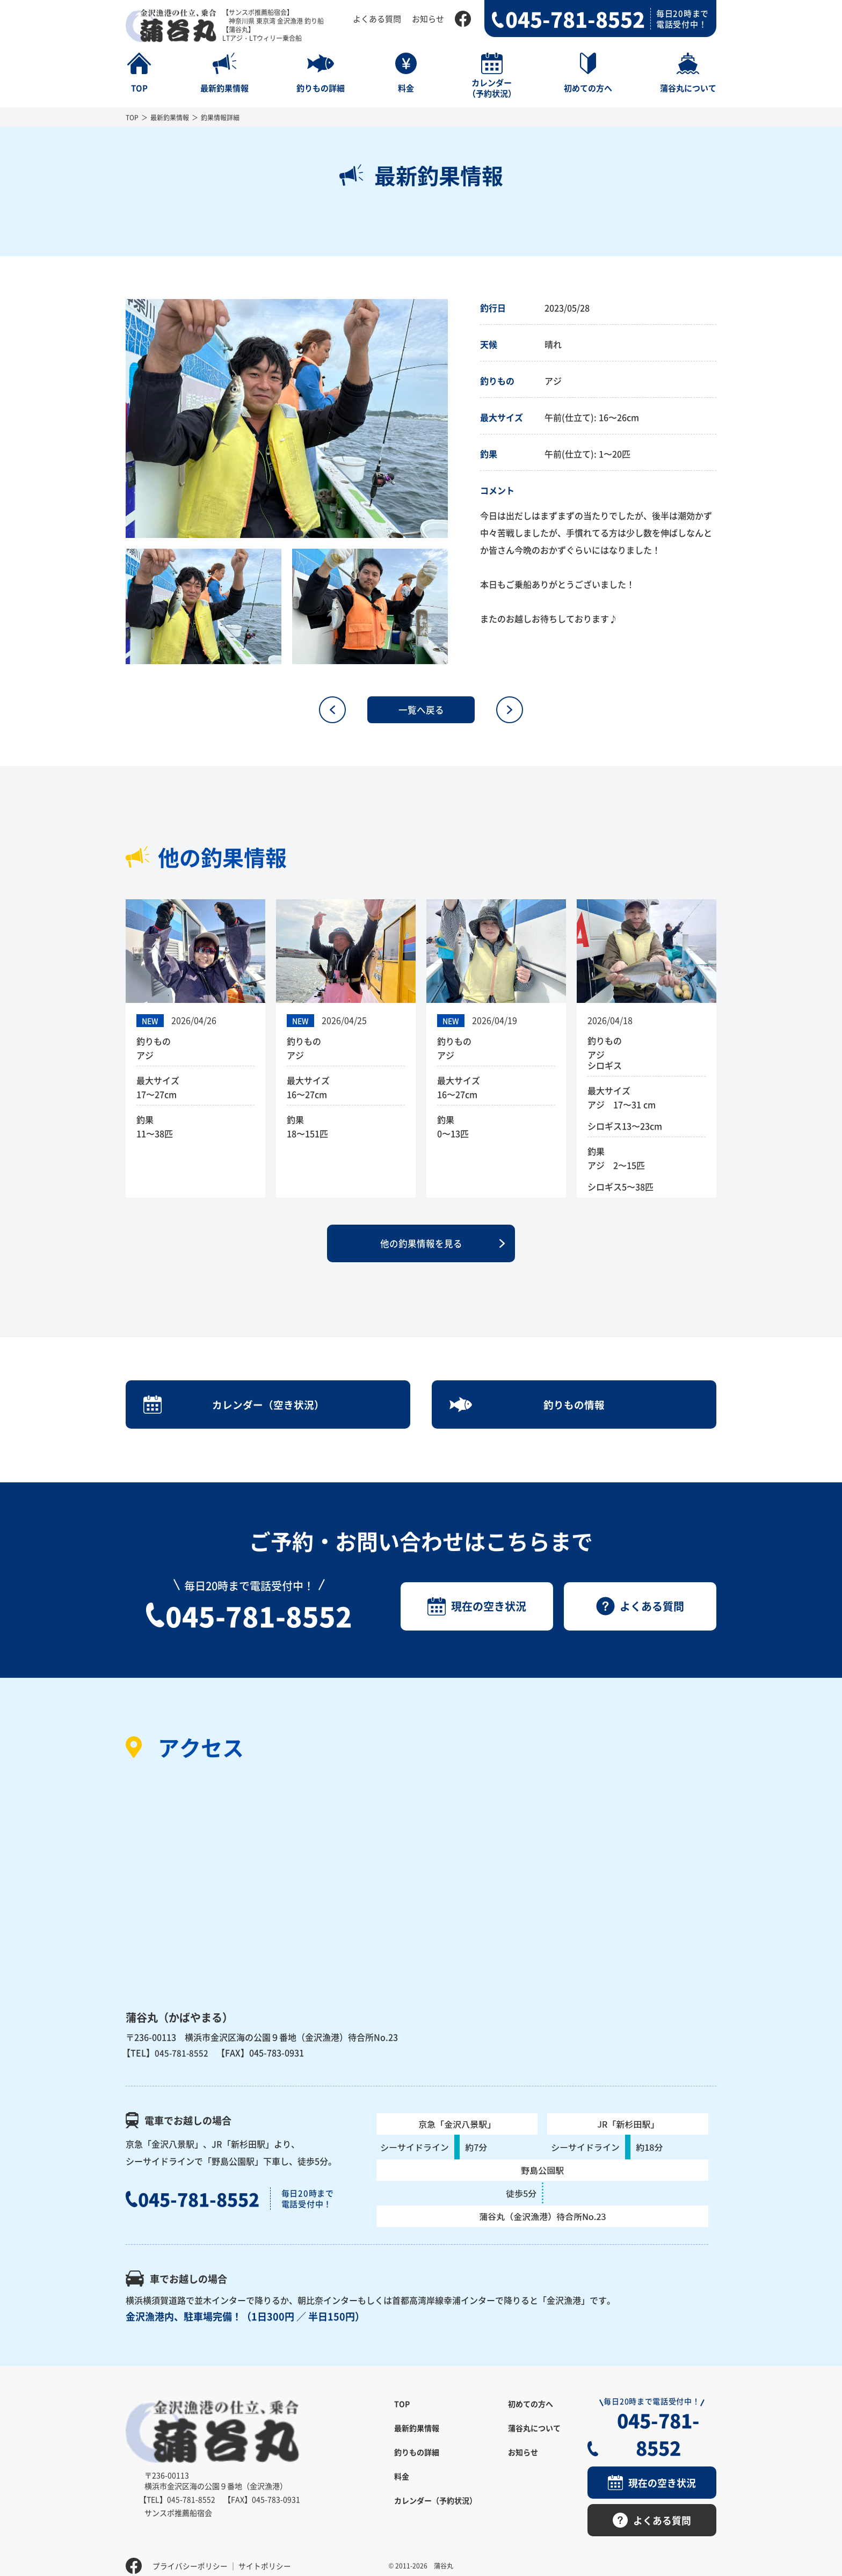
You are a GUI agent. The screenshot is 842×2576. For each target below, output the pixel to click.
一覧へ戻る (421, 710)
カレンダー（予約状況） (435, 2516)
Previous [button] (117, 418)
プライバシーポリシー (190, 2551)
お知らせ (428, 18)
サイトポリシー (264, 2551)
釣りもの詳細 (416, 2468)
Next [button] (456, 418)
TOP (132, 117)
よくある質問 (377, 18)
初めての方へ (530, 2419)
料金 (401, 2492)
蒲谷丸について (534, 2444)
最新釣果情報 (169, 117)
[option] (287, 418)
